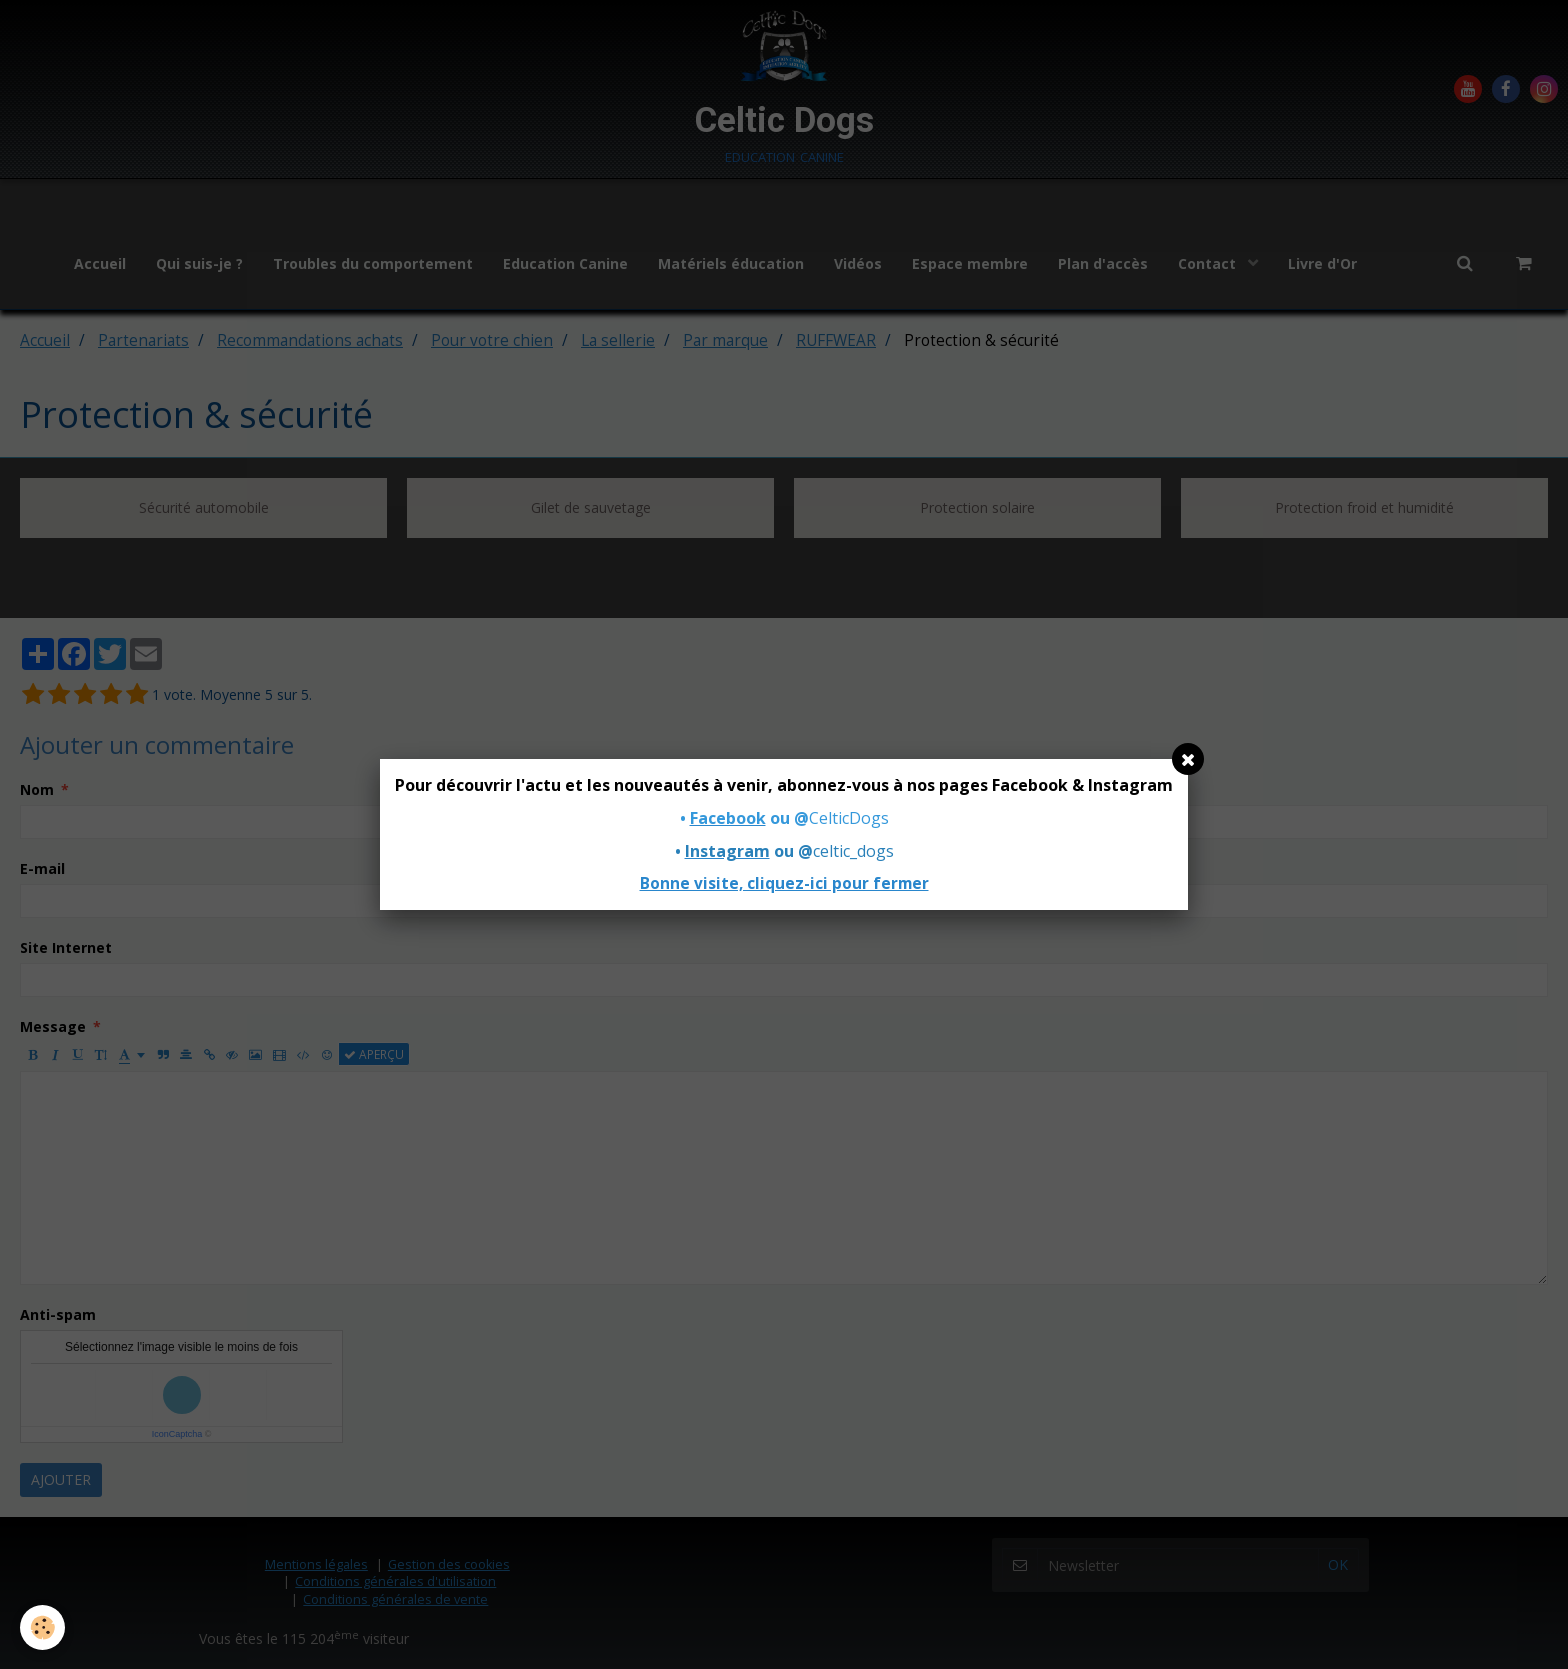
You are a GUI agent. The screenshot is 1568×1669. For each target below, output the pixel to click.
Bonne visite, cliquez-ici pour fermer (784, 883)
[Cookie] (42, 1627)
